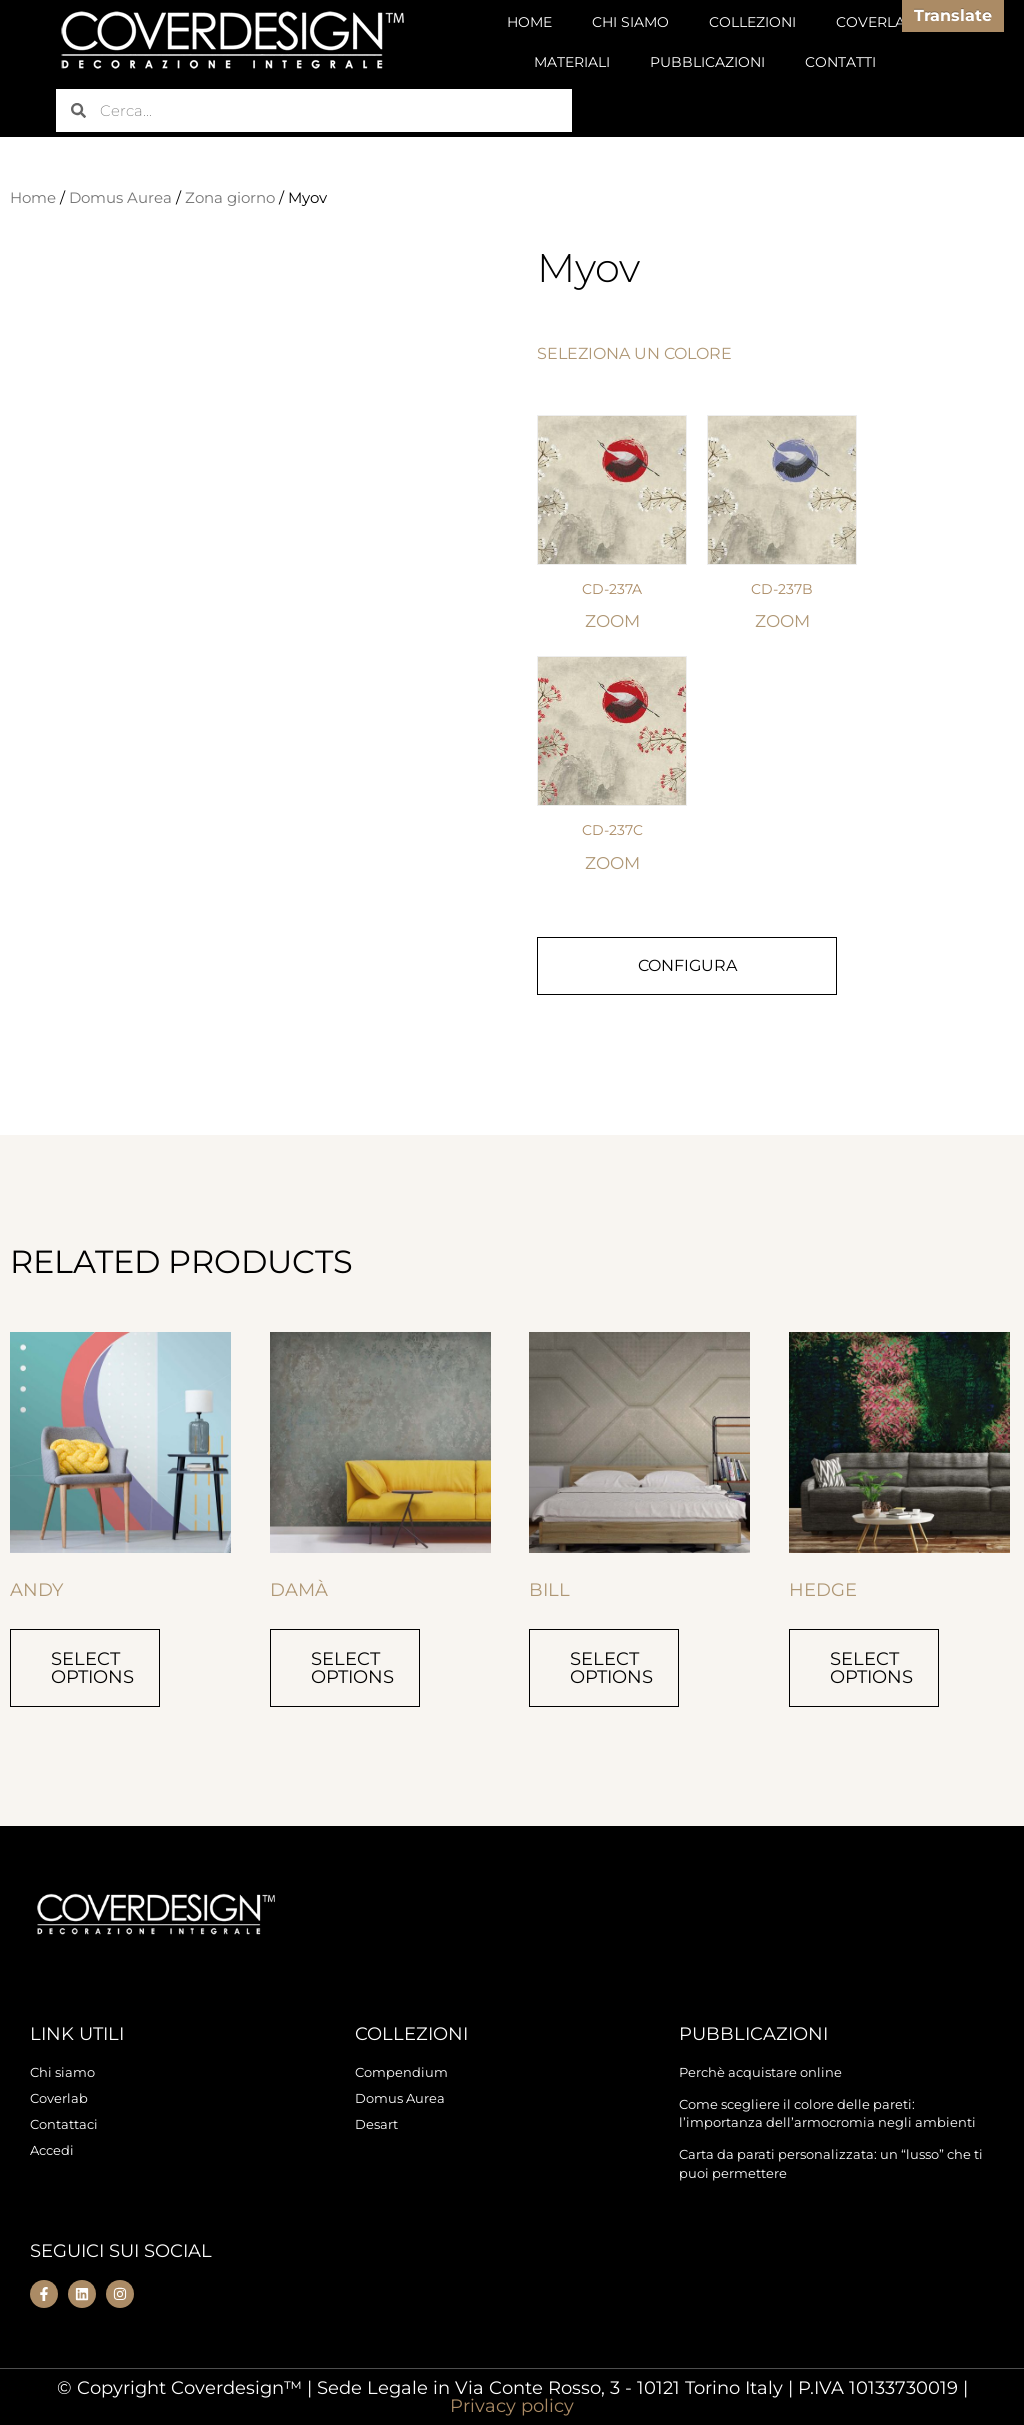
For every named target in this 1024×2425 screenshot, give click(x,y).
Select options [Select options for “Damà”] (352, 1668)
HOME (529, 22)
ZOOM (612, 620)
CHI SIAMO (630, 22)
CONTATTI (840, 62)
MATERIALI (572, 62)
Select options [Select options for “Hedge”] (871, 1668)
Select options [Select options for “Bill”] (611, 1668)
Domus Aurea (120, 198)
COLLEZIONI (752, 22)
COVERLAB (876, 22)
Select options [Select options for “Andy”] (92, 1668)
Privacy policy (512, 2406)
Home (33, 198)
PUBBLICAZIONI (707, 62)
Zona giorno (230, 198)
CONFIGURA (687, 965)
